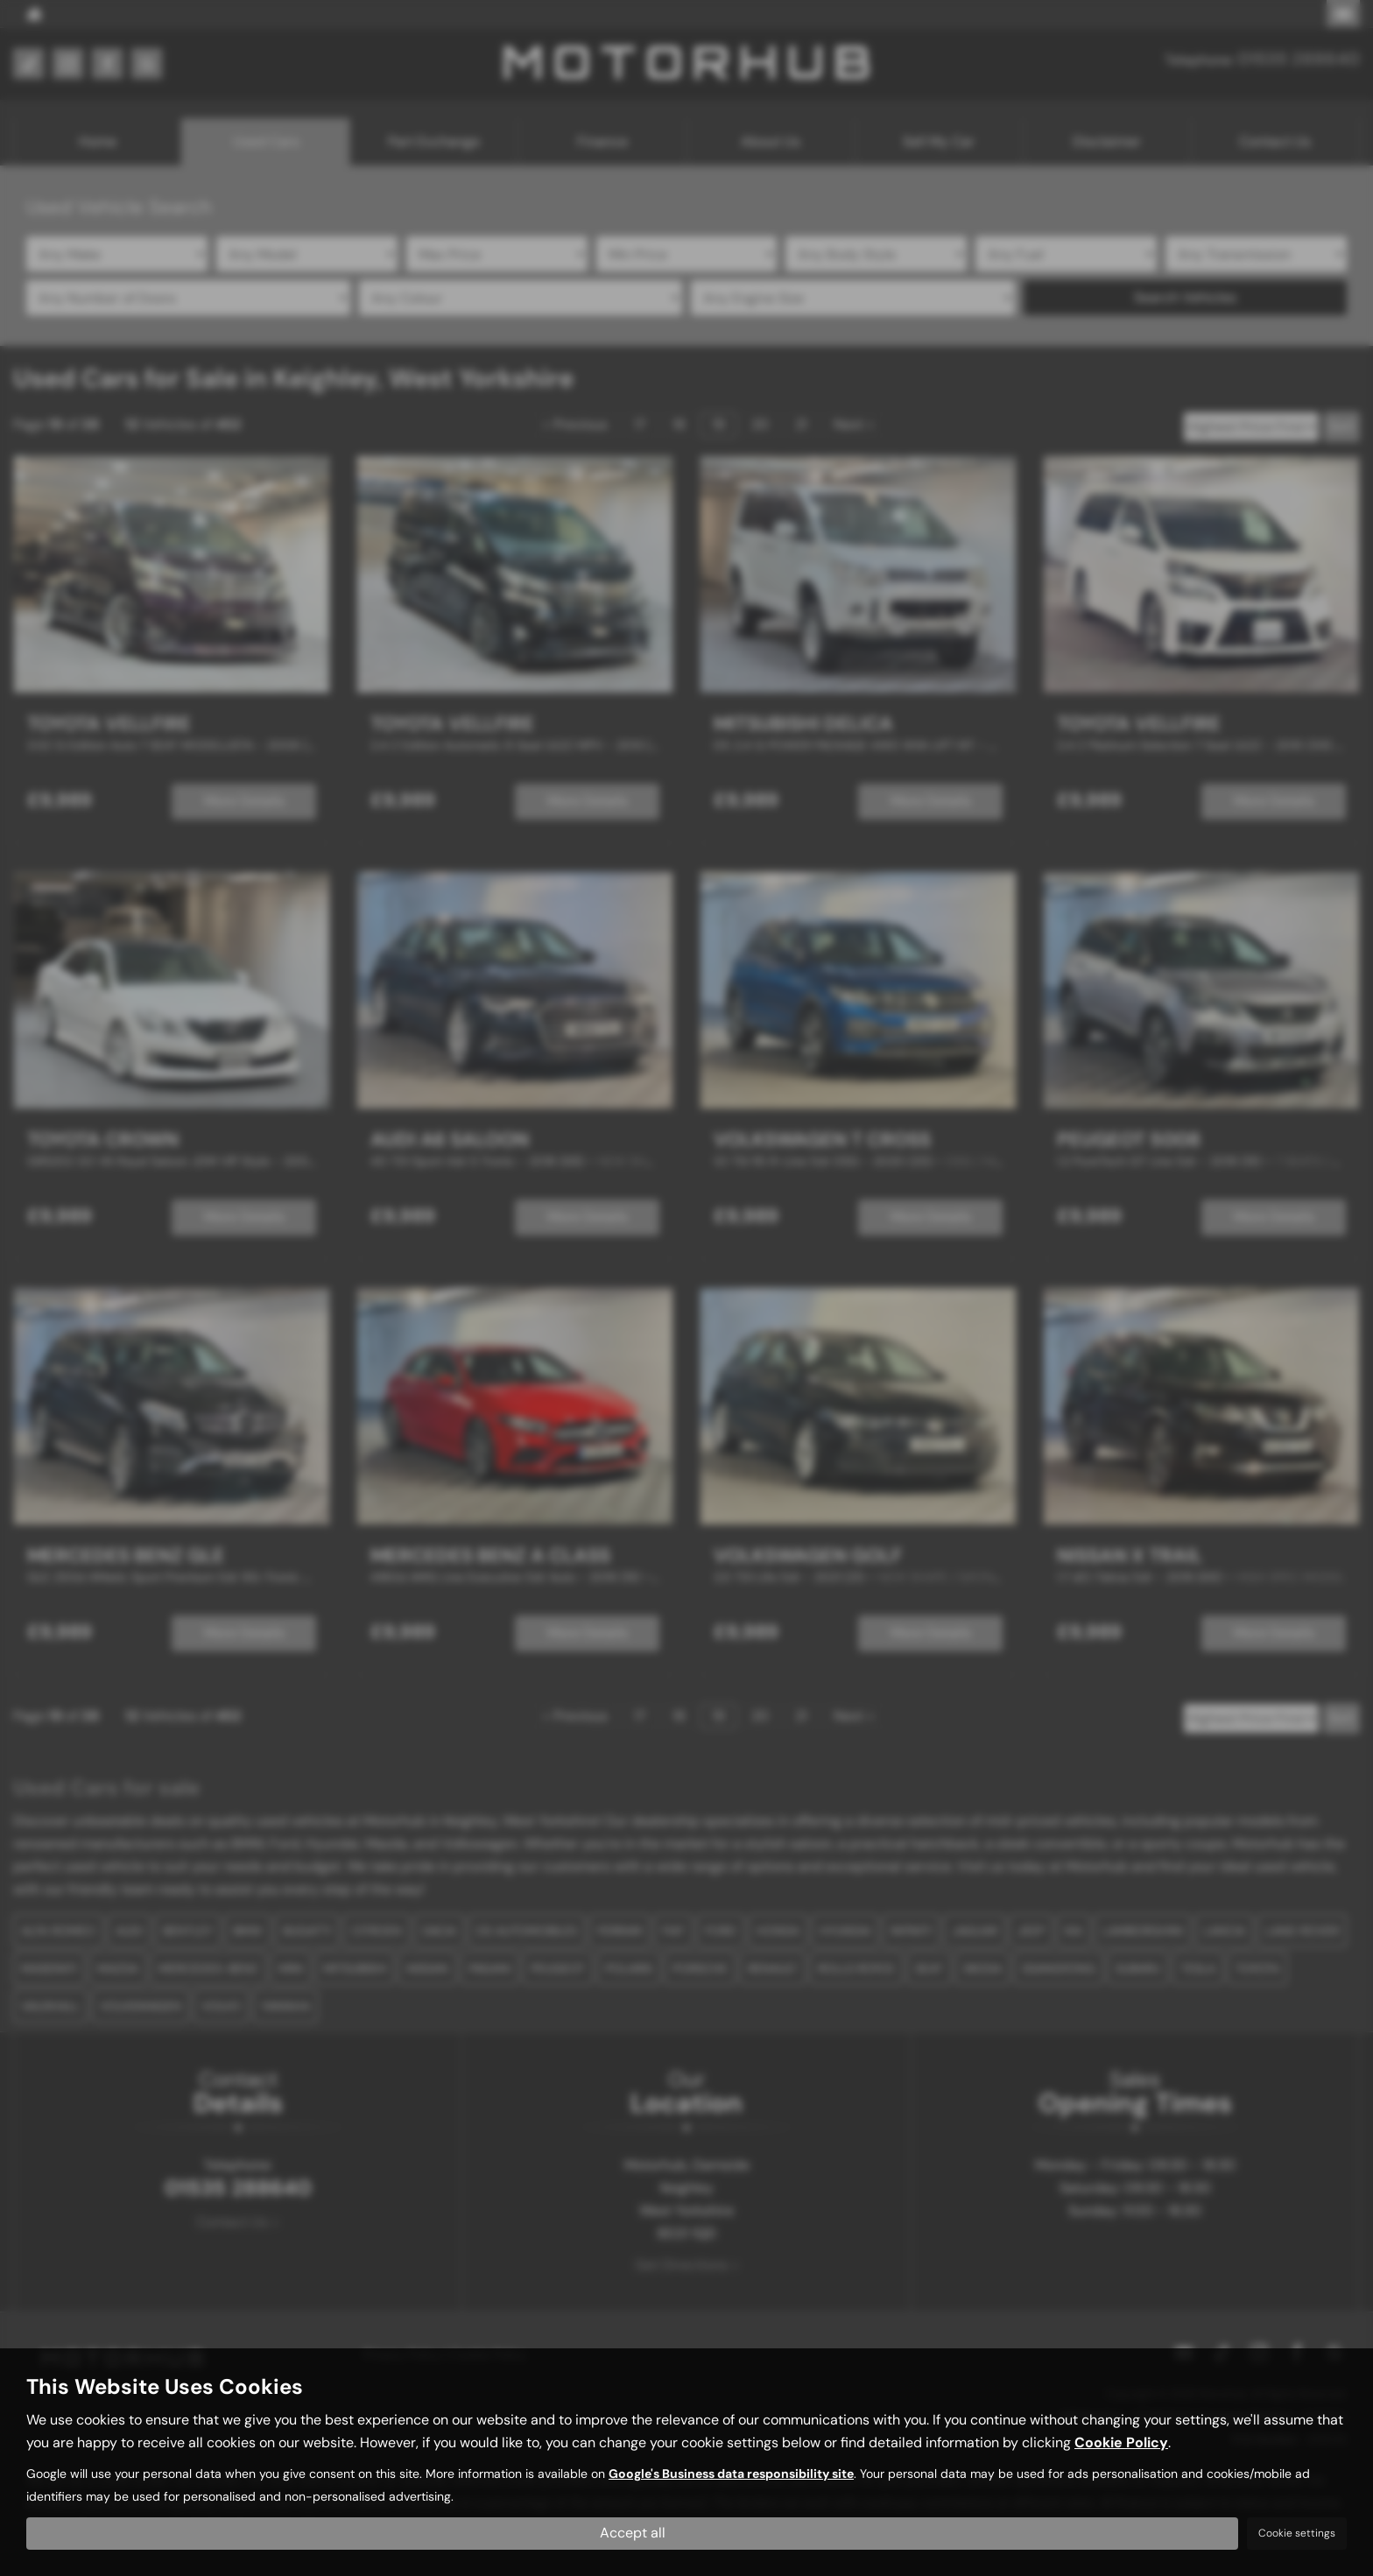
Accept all (632, 2532)
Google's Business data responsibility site (731, 2474)
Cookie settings (1296, 2533)
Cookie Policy (1121, 2442)
